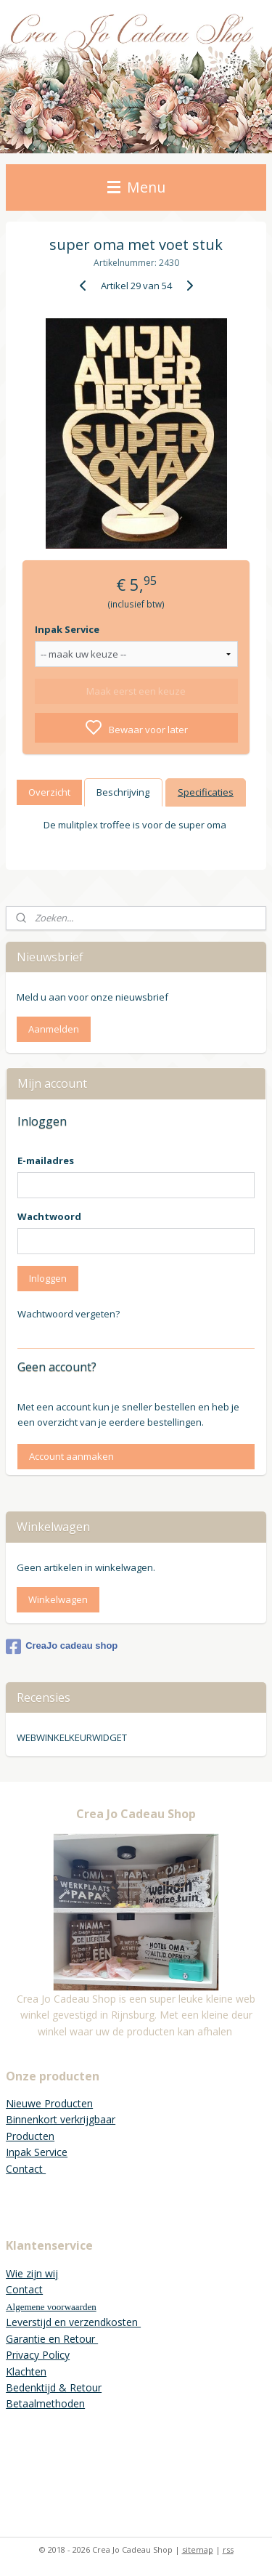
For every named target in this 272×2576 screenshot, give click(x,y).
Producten (30, 2136)
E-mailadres (45, 1160)
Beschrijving (122, 792)
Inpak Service (67, 629)
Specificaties (206, 792)
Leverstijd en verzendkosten (73, 2322)
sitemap (197, 2549)
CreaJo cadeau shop (62, 1646)
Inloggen (48, 1278)
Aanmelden (53, 1028)
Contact (26, 2169)
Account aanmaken (71, 1456)
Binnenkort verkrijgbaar (60, 2119)
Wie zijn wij (32, 2273)
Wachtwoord (49, 1216)
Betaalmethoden (45, 2403)
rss (228, 2549)
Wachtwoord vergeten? (68, 1313)
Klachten (26, 2371)
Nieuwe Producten (49, 2103)
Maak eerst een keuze (136, 691)
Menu (136, 187)
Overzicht (49, 792)
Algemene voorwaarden (51, 2306)
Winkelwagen (58, 1599)
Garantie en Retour (52, 2339)
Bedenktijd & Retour (54, 2387)
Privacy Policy (38, 2355)
